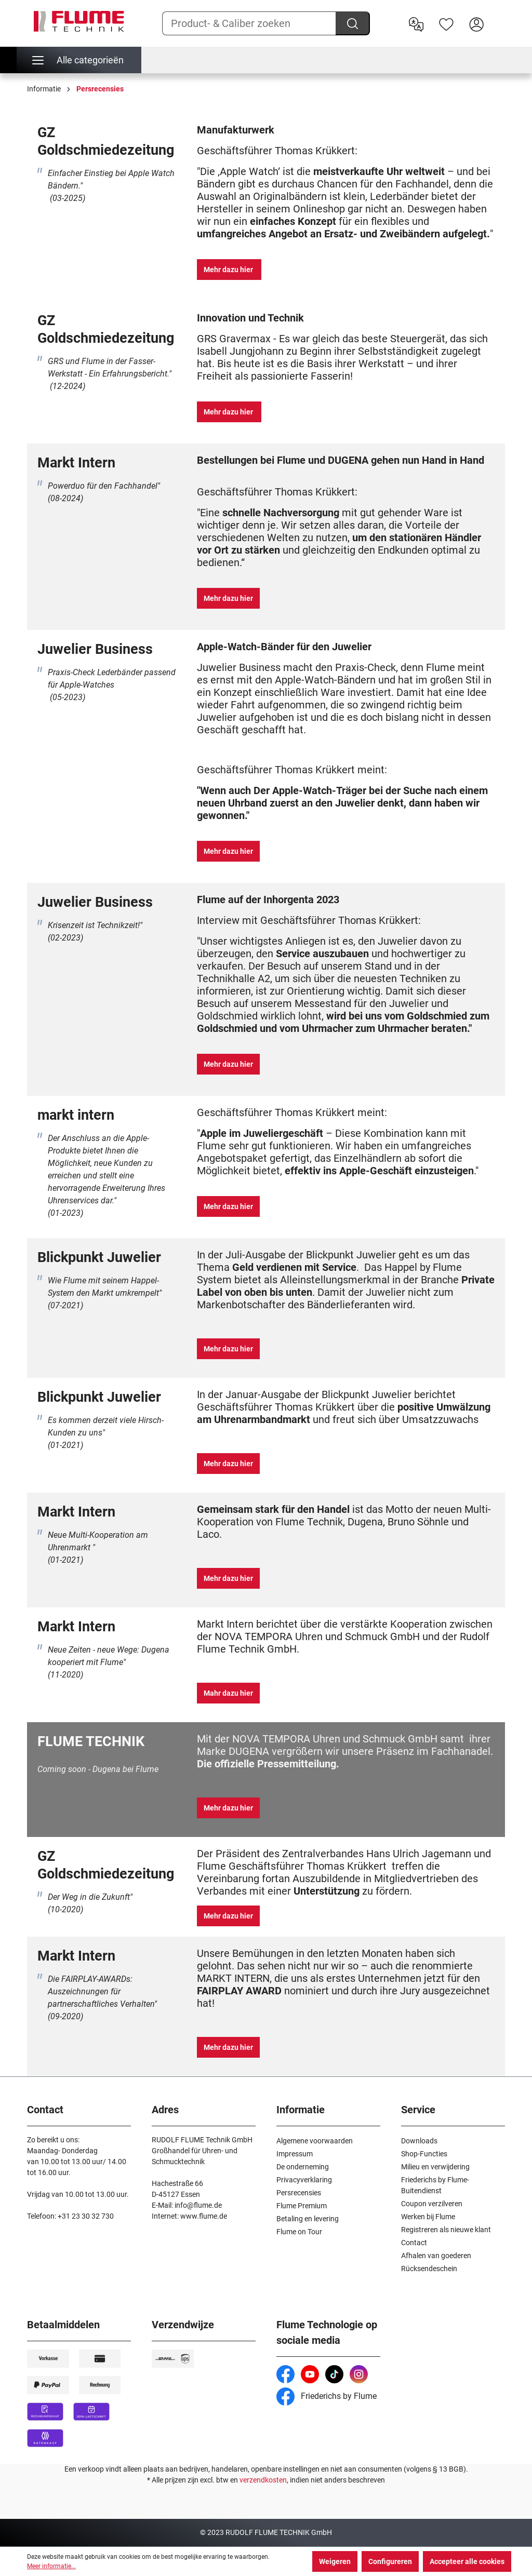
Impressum (294, 2154)
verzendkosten (263, 2480)
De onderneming (302, 2167)
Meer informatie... (51, 2566)
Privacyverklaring (304, 2180)
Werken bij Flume (428, 2216)
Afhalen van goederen (436, 2255)
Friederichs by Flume (326, 2396)
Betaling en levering (307, 2219)
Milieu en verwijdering (435, 2167)
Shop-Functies (424, 2154)
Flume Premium (301, 2206)
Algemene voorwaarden (314, 2141)
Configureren (390, 2561)
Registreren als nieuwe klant (446, 2229)
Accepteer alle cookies (467, 2561)
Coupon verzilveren (431, 2203)
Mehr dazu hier (229, 269)
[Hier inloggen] (476, 23)
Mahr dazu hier (228, 1693)
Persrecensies (298, 2193)
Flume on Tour (299, 2232)
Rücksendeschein (429, 2268)
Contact (414, 2242)
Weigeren (335, 2561)
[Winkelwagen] (498, 16)
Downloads (419, 2141)
